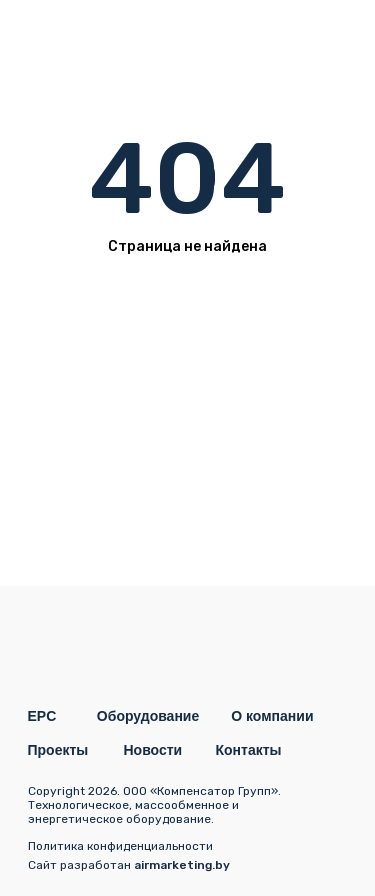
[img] (328, 35)
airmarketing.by (182, 865)
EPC (42, 716)
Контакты (249, 750)
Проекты (58, 750)
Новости (153, 750)
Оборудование (148, 716)
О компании (272, 716)
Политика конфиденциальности (120, 846)
